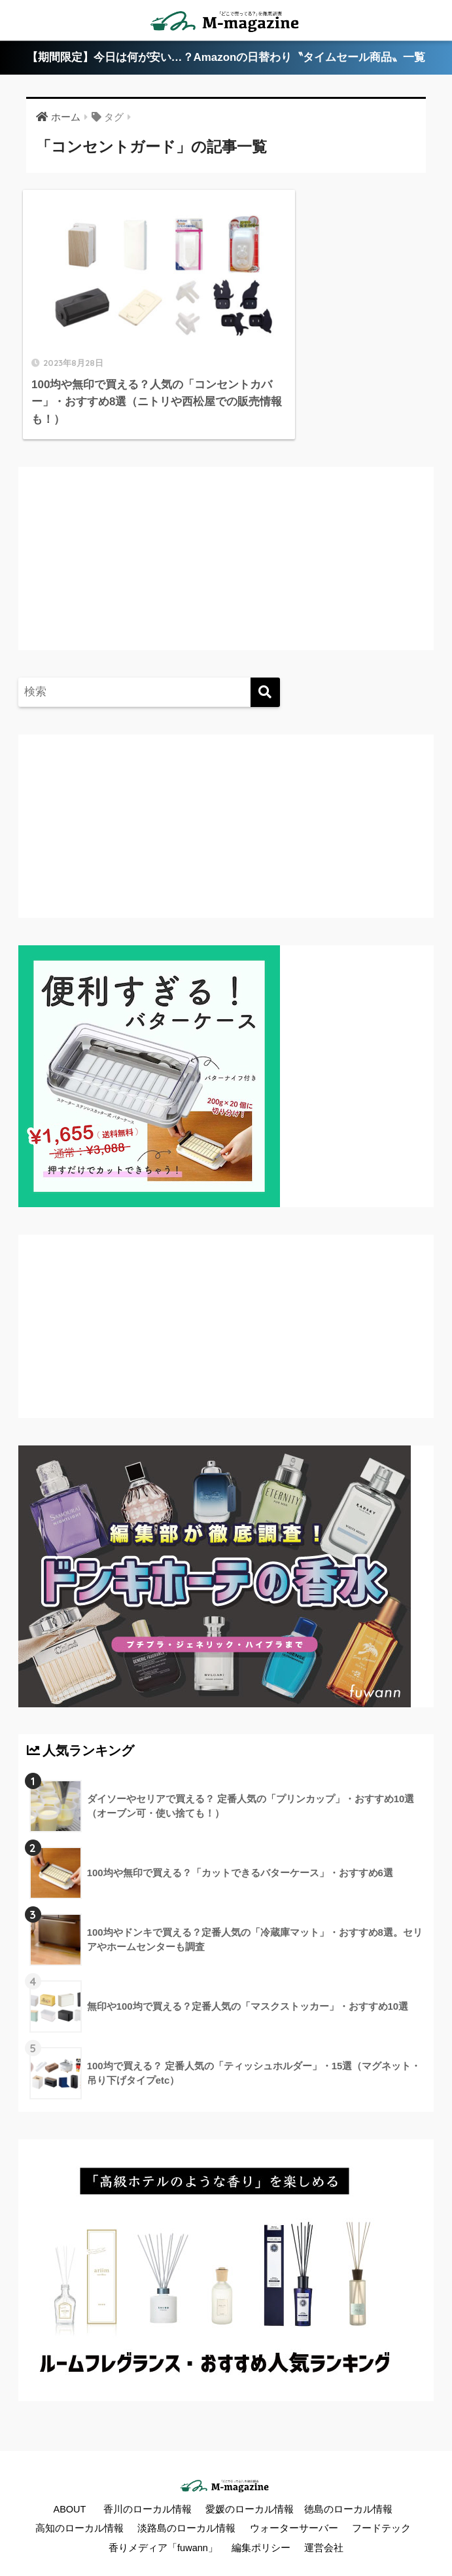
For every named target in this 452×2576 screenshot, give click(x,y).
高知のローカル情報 (79, 2499)
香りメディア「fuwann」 (163, 2518)
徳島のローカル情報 (348, 2479)
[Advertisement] (136, 541)
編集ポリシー (261, 2518)
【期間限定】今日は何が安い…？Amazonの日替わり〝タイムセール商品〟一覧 (226, 58)
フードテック (381, 2499)
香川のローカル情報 (147, 2479)
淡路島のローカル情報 (186, 2499)
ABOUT (69, 2479)
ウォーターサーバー (294, 2499)
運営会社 (323, 2518)
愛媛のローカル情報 (249, 2479)
